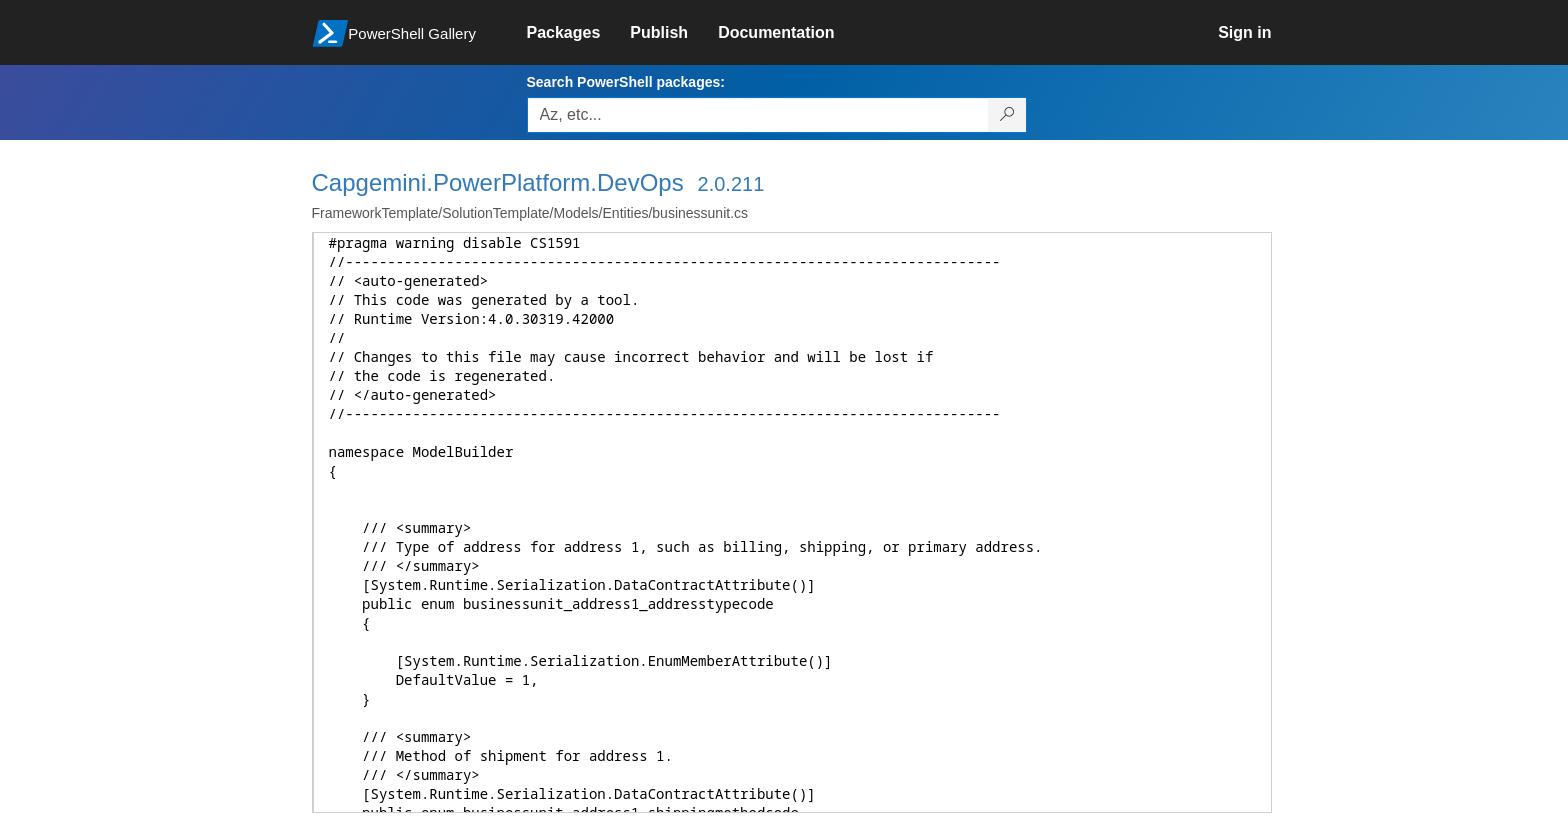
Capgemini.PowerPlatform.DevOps (498, 182)
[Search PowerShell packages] (1007, 115)
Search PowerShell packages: (626, 82)
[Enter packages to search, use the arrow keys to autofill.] (758, 115)
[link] (579, 33)
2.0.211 (731, 184)
